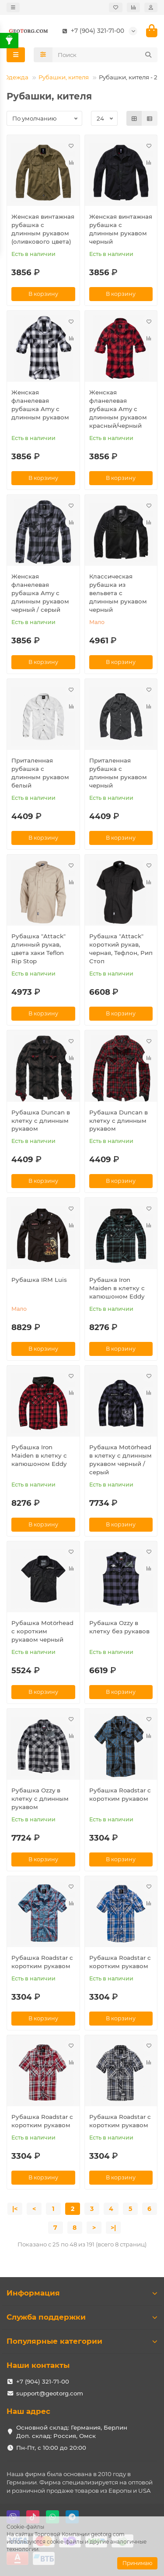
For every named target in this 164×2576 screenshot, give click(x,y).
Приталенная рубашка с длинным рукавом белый (40, 773)
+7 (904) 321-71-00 (91, 31)
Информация (82, 2293)
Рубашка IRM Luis (39, 1279)
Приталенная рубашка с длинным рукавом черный (118, 773)
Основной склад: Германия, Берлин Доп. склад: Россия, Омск (71, 2431)
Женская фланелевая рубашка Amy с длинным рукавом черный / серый (40, 593)
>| (113, 2228)
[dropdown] (13, 7)
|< (14, 2209)
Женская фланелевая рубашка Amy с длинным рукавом (40, 405)
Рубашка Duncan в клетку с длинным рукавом (40, 1120)
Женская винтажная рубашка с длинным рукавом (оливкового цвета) (42, 229)
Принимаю (137, 2563)
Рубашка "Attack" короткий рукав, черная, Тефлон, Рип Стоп (121, 949)
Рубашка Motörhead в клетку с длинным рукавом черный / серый (120, 1460)
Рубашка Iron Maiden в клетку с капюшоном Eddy (117, 1288)
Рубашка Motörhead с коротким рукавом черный (42, 1631)
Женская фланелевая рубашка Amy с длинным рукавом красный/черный (118, 409)
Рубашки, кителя (63, 77)
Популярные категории (82, 2341)
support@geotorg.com (49, 2393)
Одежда (16, 77)
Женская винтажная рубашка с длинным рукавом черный (120, 229)
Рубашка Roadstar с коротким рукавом (120, 1794)
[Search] (105, 54)
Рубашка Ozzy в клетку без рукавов (119, 1627)
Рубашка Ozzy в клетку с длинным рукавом (40, 1798)
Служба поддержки (82, 2317)
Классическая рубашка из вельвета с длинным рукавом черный (118, 593)
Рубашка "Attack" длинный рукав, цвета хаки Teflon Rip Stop (38, 949)
